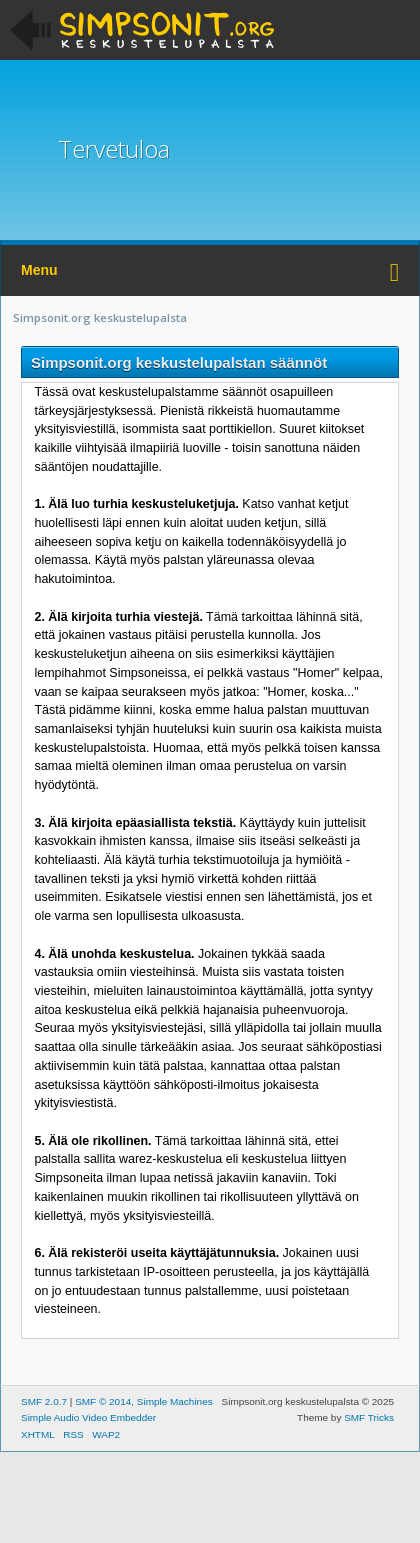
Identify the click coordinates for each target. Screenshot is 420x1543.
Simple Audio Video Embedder (88, 1417)
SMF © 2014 (103, 1401)
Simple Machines (175, 1401)
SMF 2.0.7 (44, 1401)
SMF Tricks (369, 1417)
